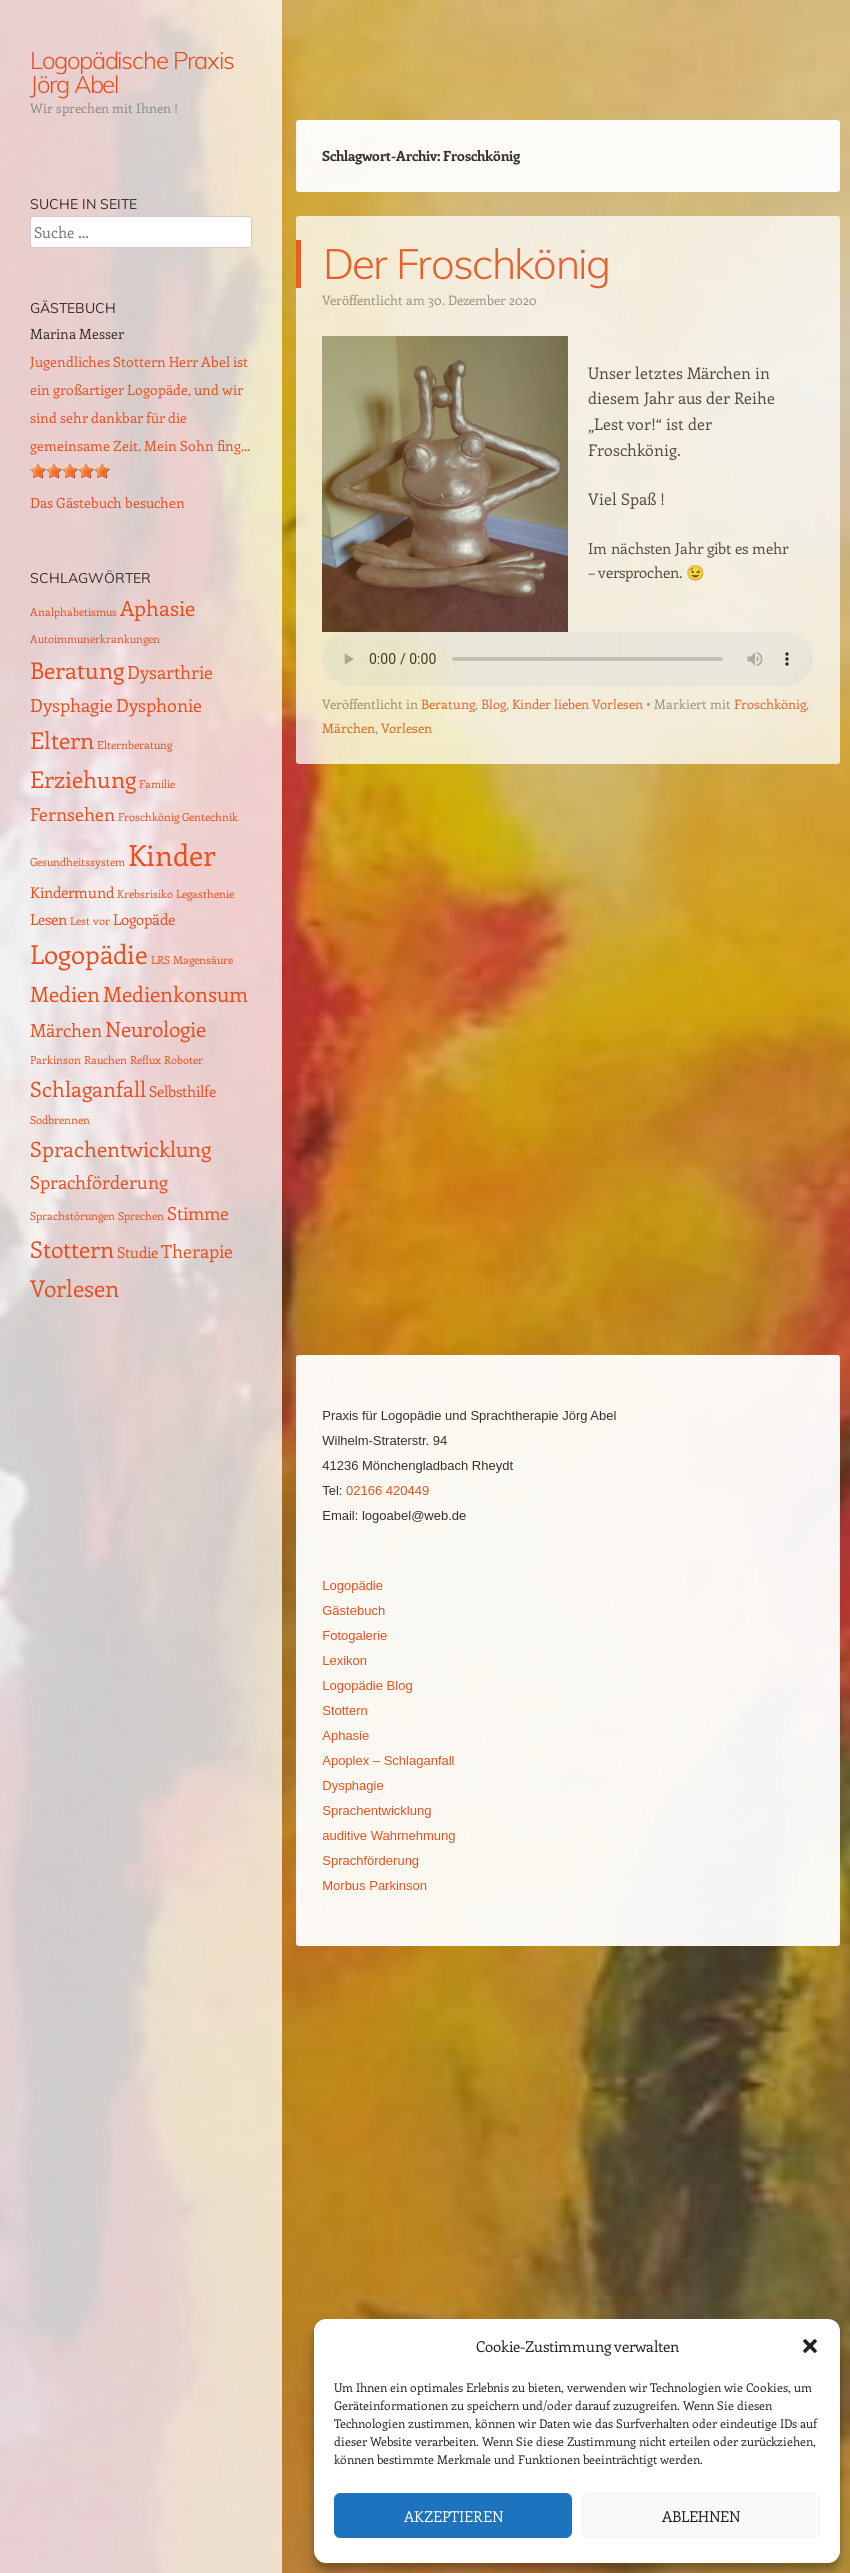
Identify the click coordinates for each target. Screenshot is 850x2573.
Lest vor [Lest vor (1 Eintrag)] (90, 921)
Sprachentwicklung (376, 1810)
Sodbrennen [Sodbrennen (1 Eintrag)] (60, 1120)
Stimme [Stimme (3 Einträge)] (198, 1212)
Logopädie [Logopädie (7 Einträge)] (89, 953)
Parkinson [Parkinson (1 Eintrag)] (55, 1060)
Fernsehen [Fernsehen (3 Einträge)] (72, 813)
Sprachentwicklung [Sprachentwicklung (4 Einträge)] (120, 1148)
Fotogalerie (354, 1635)
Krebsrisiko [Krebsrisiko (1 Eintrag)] (145, 894)
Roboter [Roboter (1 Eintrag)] (183, 1060)
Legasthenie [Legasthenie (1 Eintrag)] (205, 894)
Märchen (348, 727)
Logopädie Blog (367, 1685)
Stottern (345, 1710)
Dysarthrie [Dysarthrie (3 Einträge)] (170, 671)
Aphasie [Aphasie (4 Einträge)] (157, 607)
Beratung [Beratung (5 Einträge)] (77, 669)
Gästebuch (353, 1610)
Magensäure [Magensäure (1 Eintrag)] (203, 960)
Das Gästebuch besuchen (107, 502)
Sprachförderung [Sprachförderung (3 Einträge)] (99, 1181)
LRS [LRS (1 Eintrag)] (160, 960)
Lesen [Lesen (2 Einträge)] (48, 919)
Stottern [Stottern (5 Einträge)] (72, 1248)
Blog (493, 703)
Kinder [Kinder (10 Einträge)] (172, 854)
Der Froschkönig (466, 263)
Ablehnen (701, 2516)
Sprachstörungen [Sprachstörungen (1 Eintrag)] (72, 1216)
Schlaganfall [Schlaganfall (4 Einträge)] (88, 1088)
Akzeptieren (453, 2516)
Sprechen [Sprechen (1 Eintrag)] (141, 1216)
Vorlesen (406, 727)
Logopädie (352, 1585)
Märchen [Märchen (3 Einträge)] (66, 1029)
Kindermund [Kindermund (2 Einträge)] (72, 892)
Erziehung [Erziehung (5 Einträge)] (83, 778)
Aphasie (345, 1735)
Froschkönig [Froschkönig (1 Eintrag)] (148, 817)
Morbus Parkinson (374, 1885)
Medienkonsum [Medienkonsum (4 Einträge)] (175, 993)
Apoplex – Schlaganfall (388, 1760)
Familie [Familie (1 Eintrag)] (157, 784)
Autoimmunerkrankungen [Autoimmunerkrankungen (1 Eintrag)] (95, 639)
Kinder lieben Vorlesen (577, 703)
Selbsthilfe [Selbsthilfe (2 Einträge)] (182, 1091)
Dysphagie (352, 1785)
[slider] (70, 471)
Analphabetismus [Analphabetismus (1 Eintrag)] (73, 612)
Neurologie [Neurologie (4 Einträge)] (155, 1028)
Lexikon (344, 1660)
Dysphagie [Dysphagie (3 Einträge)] (71, 704)
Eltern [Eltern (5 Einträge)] (62, 739)
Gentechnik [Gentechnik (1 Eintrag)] (210, 817)
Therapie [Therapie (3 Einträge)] (197, 1250)
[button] (810, 2346)
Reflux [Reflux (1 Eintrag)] (145, 1060)
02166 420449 (387, 1490)
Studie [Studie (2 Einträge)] (137, 1252)
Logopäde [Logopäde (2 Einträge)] (144, 919)
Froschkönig (770, 703)
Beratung (448, 703)
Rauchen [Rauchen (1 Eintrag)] (105, 1060)
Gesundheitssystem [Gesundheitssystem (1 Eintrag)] (77, 862)
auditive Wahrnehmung (388, 1835)
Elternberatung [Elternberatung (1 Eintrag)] (134, 745)
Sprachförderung (370, 1860)
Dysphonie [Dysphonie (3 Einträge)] (159, 704)
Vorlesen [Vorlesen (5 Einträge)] (74, 1287)
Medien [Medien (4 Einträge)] (65, 993)
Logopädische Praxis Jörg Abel (131, 72)
